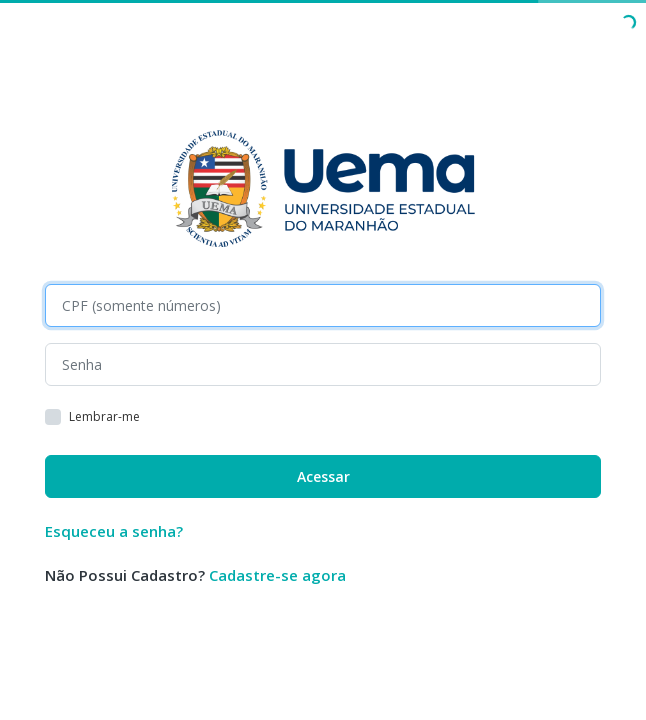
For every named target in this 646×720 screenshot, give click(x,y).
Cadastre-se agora (277, 575)
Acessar (323, 476)
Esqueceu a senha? (114, 531)
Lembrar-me (104, 417)
